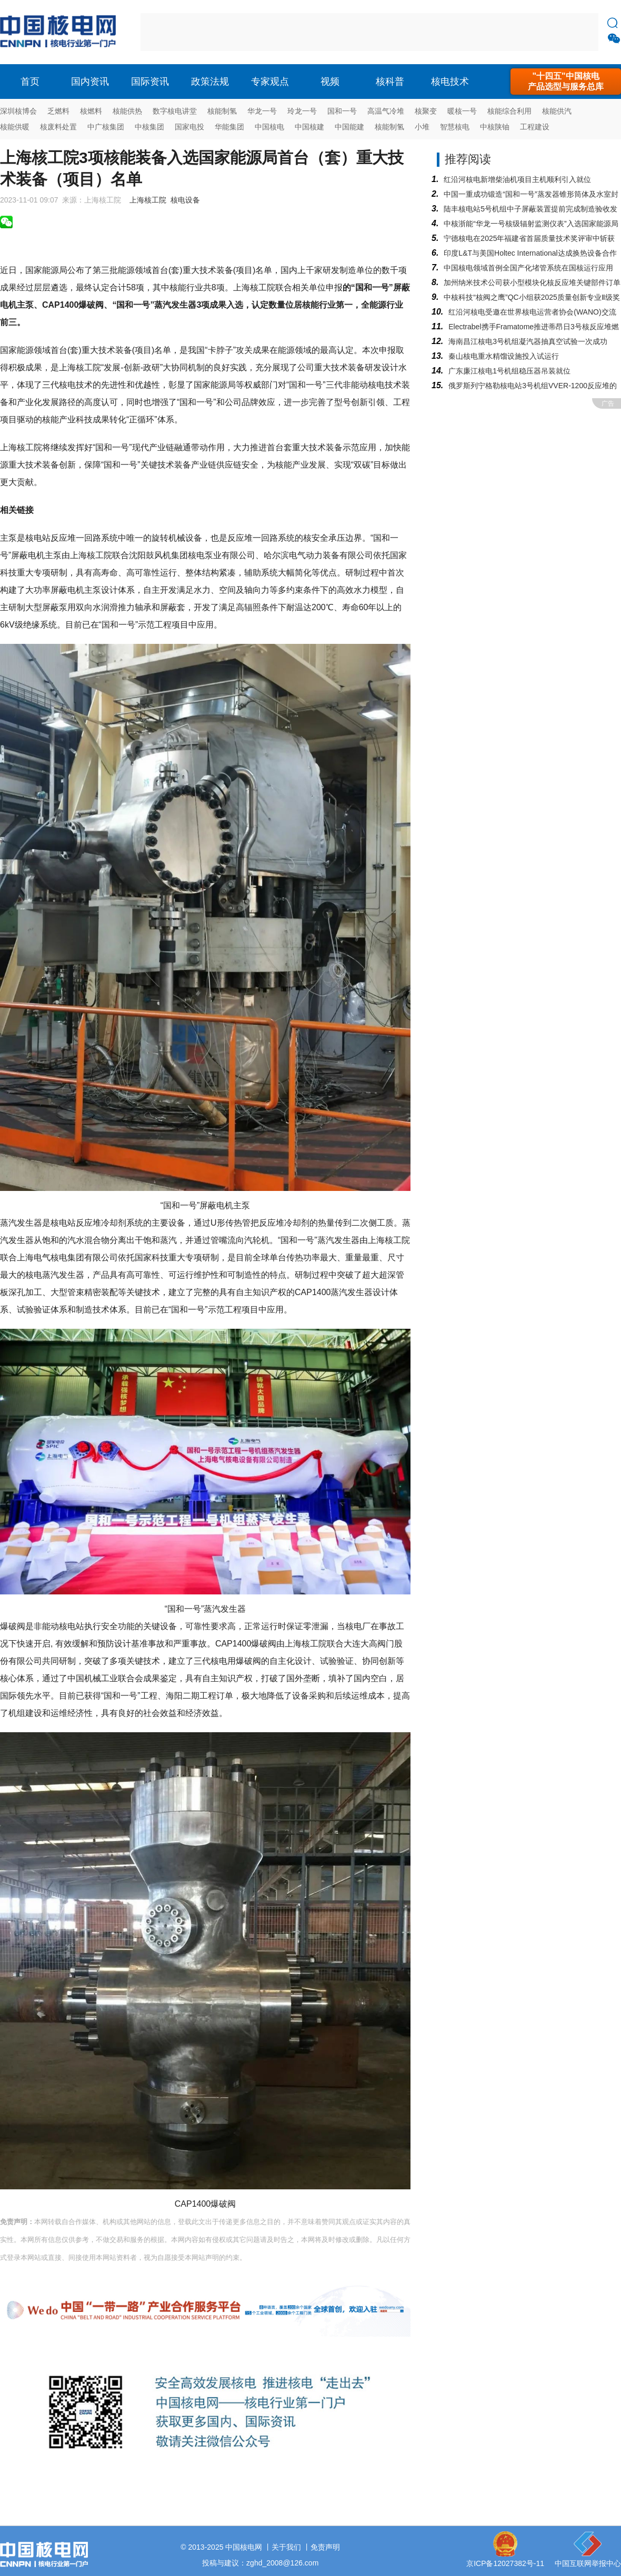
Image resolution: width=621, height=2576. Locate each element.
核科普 (390, 81)
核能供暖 (14, 127)
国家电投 (189, 127)
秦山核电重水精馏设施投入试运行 (503, 356)
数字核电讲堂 (175, 111)
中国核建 (309, 127)
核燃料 (91, 111)
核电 (60, 32)
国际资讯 (150, 81)
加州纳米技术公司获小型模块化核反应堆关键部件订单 (532, 282)
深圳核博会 (18, 111)
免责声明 (325, 2547)
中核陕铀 (494, 127)
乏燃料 (58, 111)
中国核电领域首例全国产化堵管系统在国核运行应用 (528, 268)
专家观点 (270, 81)
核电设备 (185, 200)
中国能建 (349, 127)
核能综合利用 (509, 111)
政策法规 (210, 81)
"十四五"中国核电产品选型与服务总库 (566, 81)
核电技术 (450, 81)
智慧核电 (454, 127)
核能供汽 (557, 111)
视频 (329, 81)
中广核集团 (105, 127)
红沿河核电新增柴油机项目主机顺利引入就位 (517, 179)
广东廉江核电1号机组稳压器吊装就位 (509, 371)
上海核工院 (147, 200)
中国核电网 (243, 2547)
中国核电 (269, 127)
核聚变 (426, 111)
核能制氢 (222, 111)
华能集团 (229, 127)
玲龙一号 (302, 111)
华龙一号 (262, 111)
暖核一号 (462, 111)
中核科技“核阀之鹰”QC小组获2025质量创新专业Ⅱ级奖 (531, 297)
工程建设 (534, 127)
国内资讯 (90, 81)
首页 (30, 81)
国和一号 (342, 111)
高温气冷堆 (385, 111)
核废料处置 (58, 127)
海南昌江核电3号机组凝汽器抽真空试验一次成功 (527, 341)
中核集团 (149, 127)
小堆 (422, 127)
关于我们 (286, 2547)
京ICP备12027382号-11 (505, 2563)
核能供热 (127, 111)
